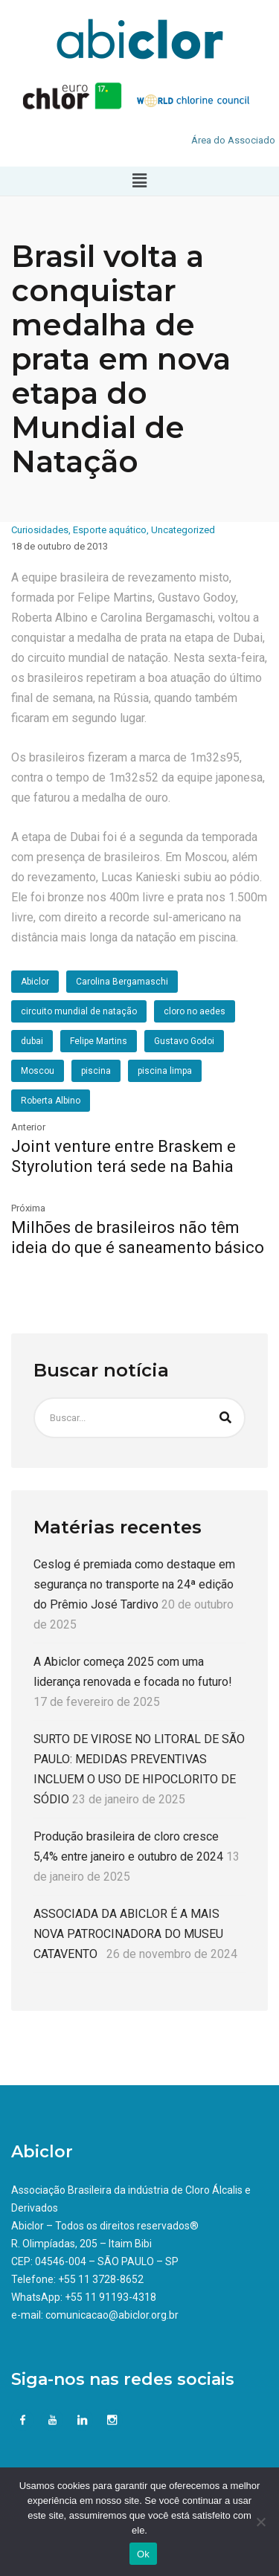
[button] (139, 181)
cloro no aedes (194, 1011)
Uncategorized (183, 529)
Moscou (37, 1071)
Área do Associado (233, 140)
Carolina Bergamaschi (122, 981)
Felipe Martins (98, 1041)
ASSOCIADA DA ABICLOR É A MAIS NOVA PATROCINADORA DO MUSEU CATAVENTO (128, 1934)
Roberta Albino (50, 1100)
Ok (143, 2554)
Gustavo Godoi (184, 1041)
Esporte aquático (110, 529)
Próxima (28, 1208)
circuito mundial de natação (79, 1011)
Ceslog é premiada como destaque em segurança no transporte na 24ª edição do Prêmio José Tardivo (134, 1584)
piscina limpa (165, 1071)
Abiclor (35, 981)
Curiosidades (39, 529)
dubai (32, 1041)
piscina (96, 1071)
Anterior (28, 1127)
